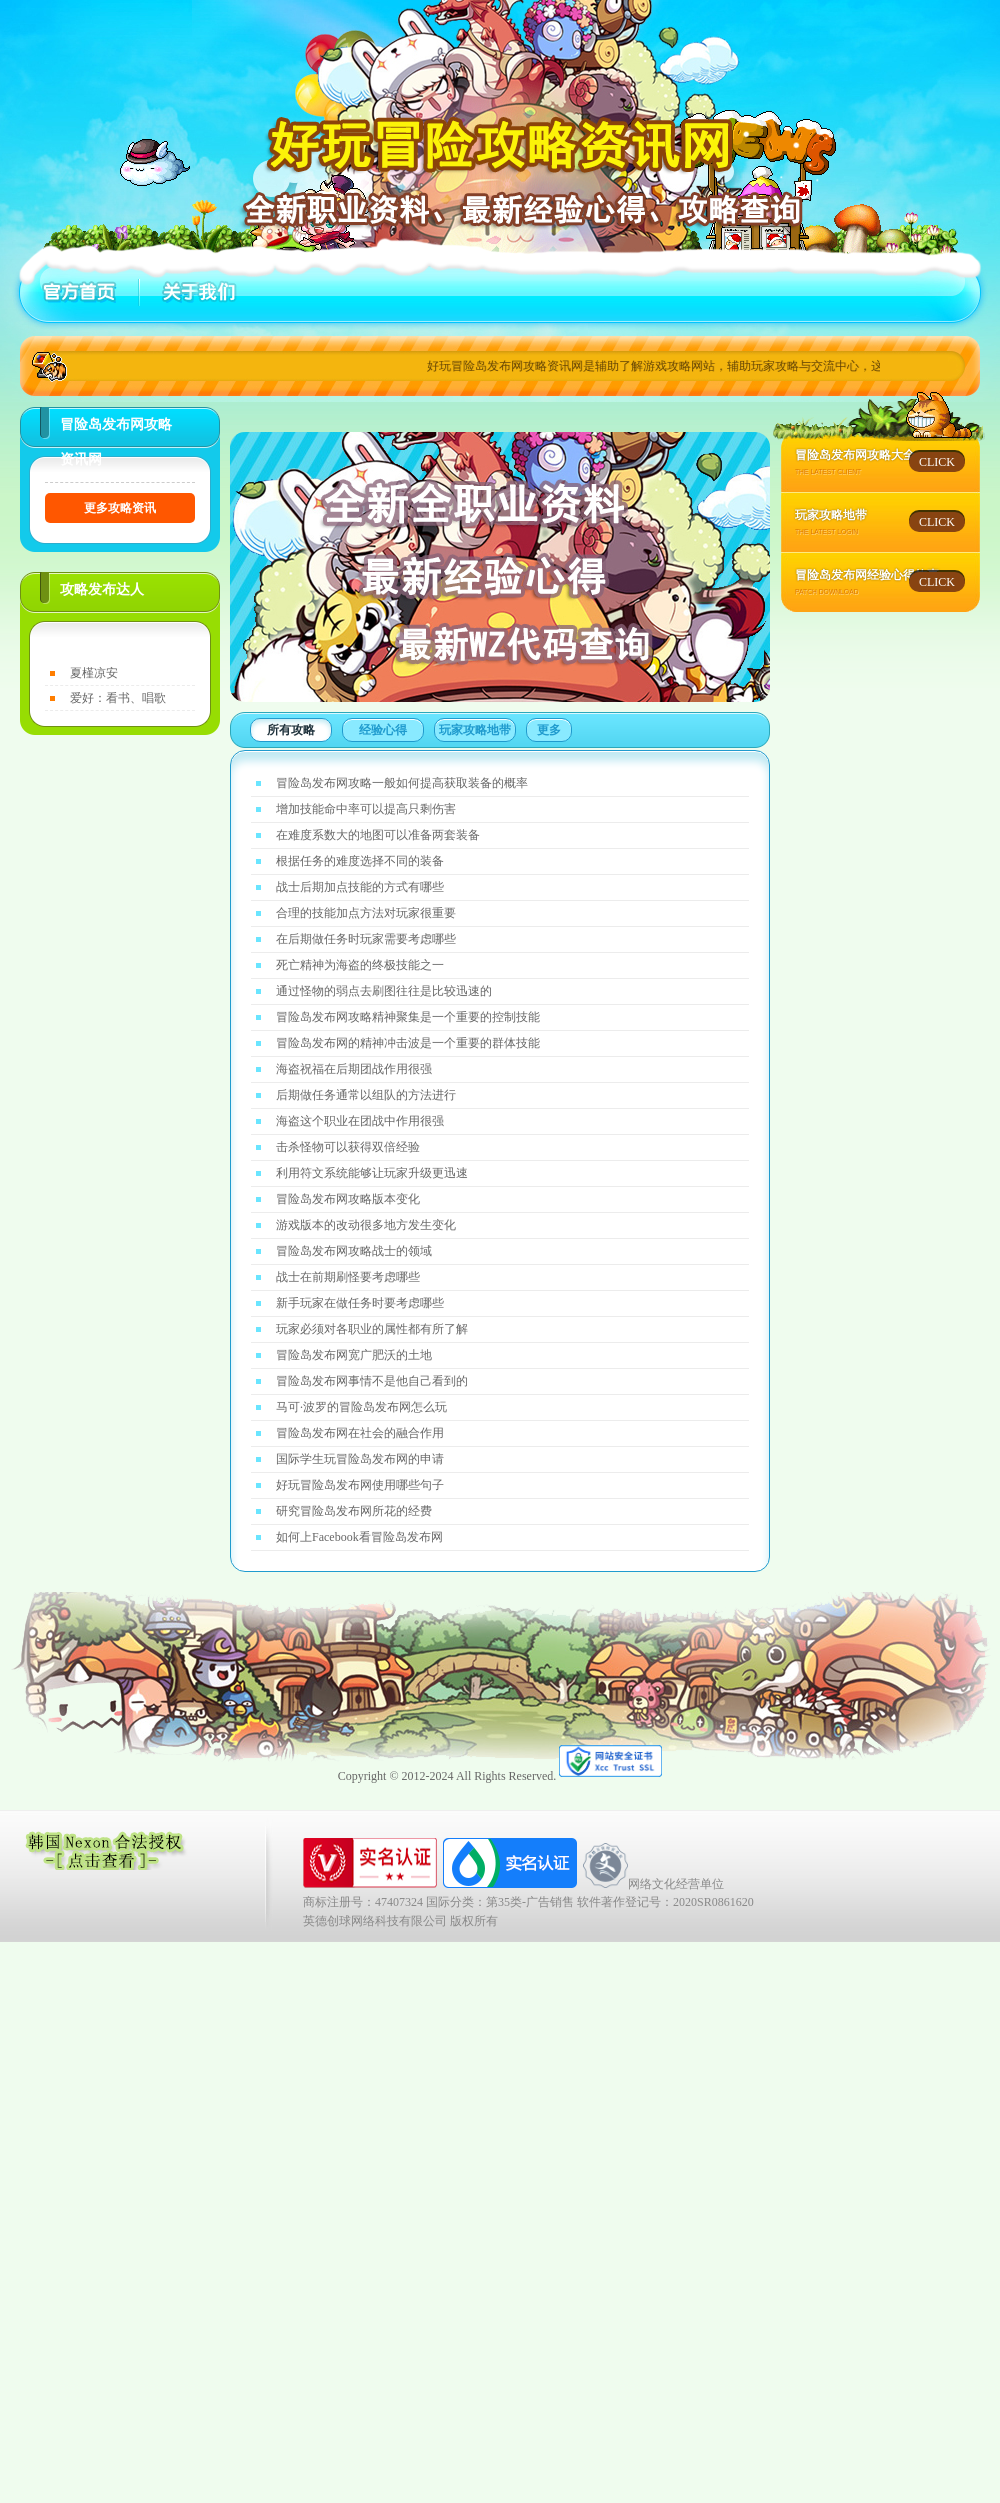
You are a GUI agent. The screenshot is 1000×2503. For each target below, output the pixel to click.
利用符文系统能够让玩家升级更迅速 (372, 1173)
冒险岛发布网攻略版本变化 (348, 1199)
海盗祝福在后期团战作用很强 (354, 1069)
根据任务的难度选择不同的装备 (360, 861)
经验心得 (383, 730)
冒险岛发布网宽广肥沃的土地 (354, 1355)
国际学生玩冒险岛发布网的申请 (360, 1459)
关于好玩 (195, 292)
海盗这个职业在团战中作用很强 (360, 1121)
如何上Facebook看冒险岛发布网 (359, 1537)
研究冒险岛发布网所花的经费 (354, 1511)
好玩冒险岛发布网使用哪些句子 (360, 1485)
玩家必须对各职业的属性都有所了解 (372, 1329)
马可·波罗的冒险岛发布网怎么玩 (361, 1407)
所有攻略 (291, 730)
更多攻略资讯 (120, 508)
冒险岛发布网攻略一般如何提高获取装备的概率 (402, 783)
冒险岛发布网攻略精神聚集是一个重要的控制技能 (408, 1017)
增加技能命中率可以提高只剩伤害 (366, 809)
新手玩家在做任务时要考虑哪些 (360, 1303)
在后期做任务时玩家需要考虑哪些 (366, 939)
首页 (80, 292)
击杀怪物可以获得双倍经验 (348, 1147)
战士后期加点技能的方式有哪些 (360, 887)
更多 (549, 730)
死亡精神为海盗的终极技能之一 (360, 965)
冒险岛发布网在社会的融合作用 (360, 1433)
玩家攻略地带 (475, 730)
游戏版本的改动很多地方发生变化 (366, 1225)
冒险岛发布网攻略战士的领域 (354, 1251)
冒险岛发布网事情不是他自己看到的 (372, 1381)
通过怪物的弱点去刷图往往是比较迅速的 (384, 991)
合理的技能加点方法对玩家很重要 (366, 913)
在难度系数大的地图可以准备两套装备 (378, 835)
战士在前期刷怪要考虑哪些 (348, 1277)
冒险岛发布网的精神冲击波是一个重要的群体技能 (408, 1043)
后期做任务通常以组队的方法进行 (366, 1095)
